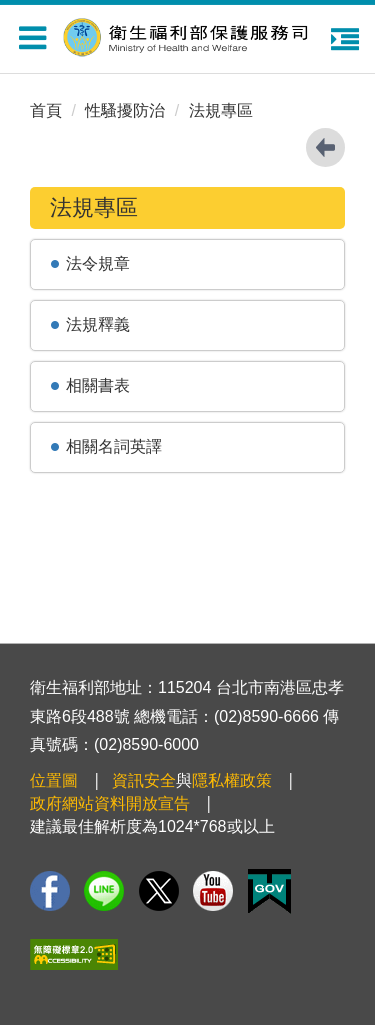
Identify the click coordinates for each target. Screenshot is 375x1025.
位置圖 (54, 780)
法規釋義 (98, 324)
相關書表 (98, 385)
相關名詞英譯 (114, 446)
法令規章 (98, 263)
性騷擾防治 (125, 110)
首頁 (46, 110)
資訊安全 (144, 780)
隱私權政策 (232, 780)
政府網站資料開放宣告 (110, 803)
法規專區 (221, 110)
